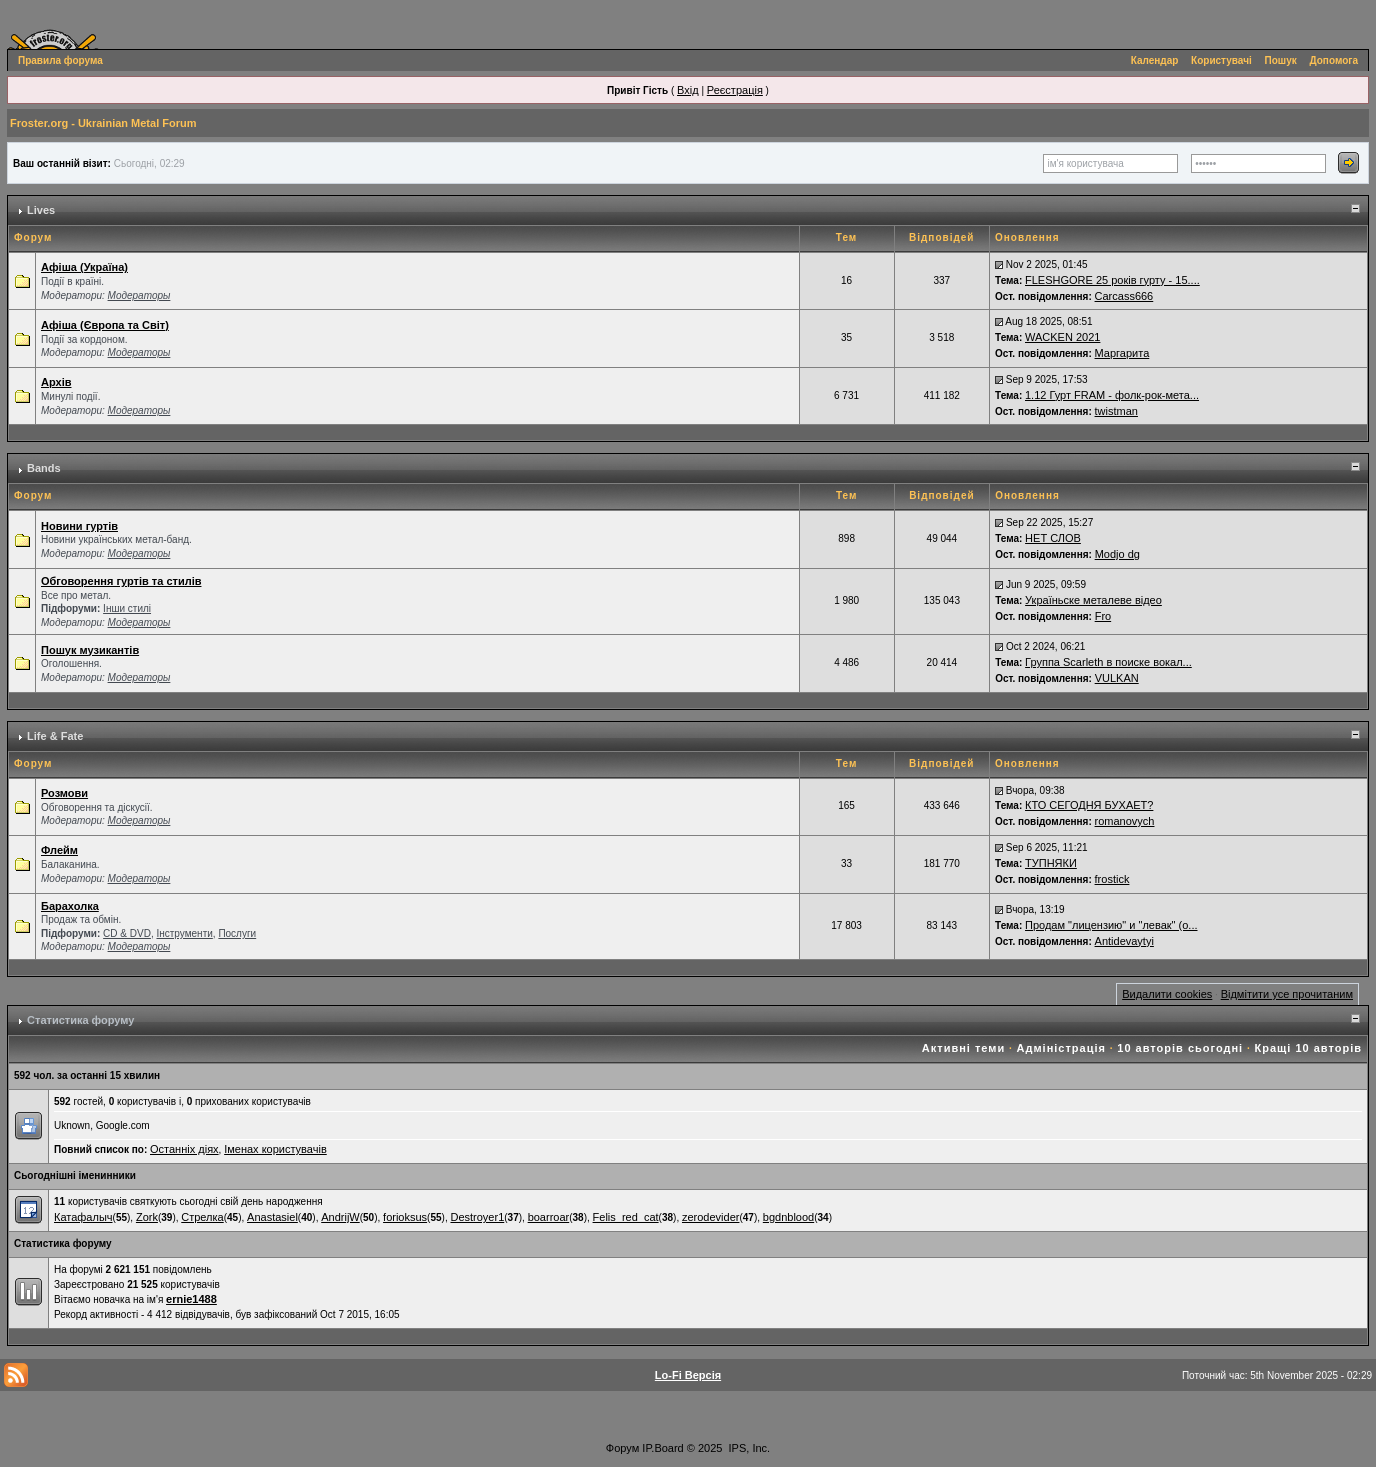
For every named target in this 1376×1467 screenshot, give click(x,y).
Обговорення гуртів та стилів (121, 581)
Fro (1103, 616)
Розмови (64, 793)
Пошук (1281, 60)
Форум (622, 1448)
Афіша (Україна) (84, 267)
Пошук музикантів (90, 650)
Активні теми (963, 1048)
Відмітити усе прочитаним (1287, 994)
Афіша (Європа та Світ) (105, 325)
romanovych (1125, 821)
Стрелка (202, 1217)
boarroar (549, 1217)
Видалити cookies (1167, 994)
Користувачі (1221, 60)
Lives (41, 210)
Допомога (1334, 60)
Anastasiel (272, 1217)
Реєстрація (735, 90)
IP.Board (662, 1448)
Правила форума (60, 60)
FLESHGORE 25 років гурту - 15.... (1112, 280)
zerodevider (710, 1217)
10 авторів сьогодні (1180, 1048)
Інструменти (184, 933)
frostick (1112, 879)
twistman (1116, 411)
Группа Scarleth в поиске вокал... (1108, 662)
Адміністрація (1061, 1048)
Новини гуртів (79, 526)
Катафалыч (83, 1217)
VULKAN (1117, 678)
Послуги (237, 933)
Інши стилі (127, 608)
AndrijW (340, 1217)
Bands (44, 468)
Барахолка (70, 906)
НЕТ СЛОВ (1053, 538)
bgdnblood (788, 1217)
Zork (147, 1217)
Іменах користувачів (275, 1149)
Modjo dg (1117, 554)
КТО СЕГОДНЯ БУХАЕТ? (1089, 805)
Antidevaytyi (1124, 941)
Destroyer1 (477, 1217)
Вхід (688, 90)
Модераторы (139, 295)
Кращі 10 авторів (1308, 1048)
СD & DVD (127, 933)
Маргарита (1122, 353)
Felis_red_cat (626, 1217)
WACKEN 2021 (1062, 337)
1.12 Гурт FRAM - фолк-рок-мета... (1112, 395)
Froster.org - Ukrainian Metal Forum (103, 123)
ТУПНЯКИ (1051, 863)
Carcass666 (1124, 296)
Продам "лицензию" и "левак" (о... (1111, 925)
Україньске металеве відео (1093, 600)
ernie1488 (191, 1299)
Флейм (59, 850)
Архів (56, 382)
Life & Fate (55, 736)
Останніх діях (184, 1149)
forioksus (405, 1217)
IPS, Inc (748, 1448)
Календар (1155, 60)
